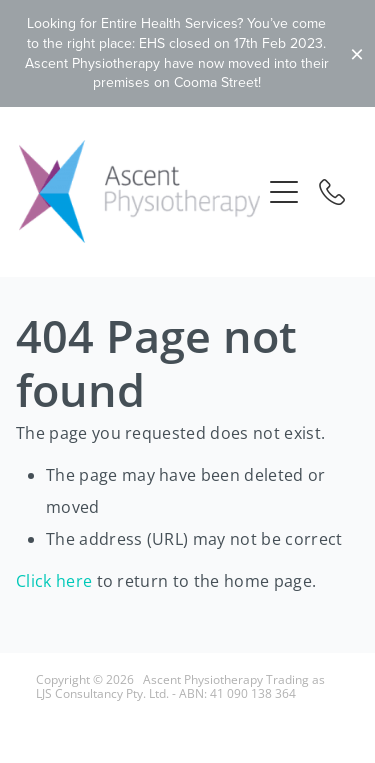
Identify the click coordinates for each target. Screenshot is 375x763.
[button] (284, 192)
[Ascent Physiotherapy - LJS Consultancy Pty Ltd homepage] (140, 192)
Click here (54, 581)
